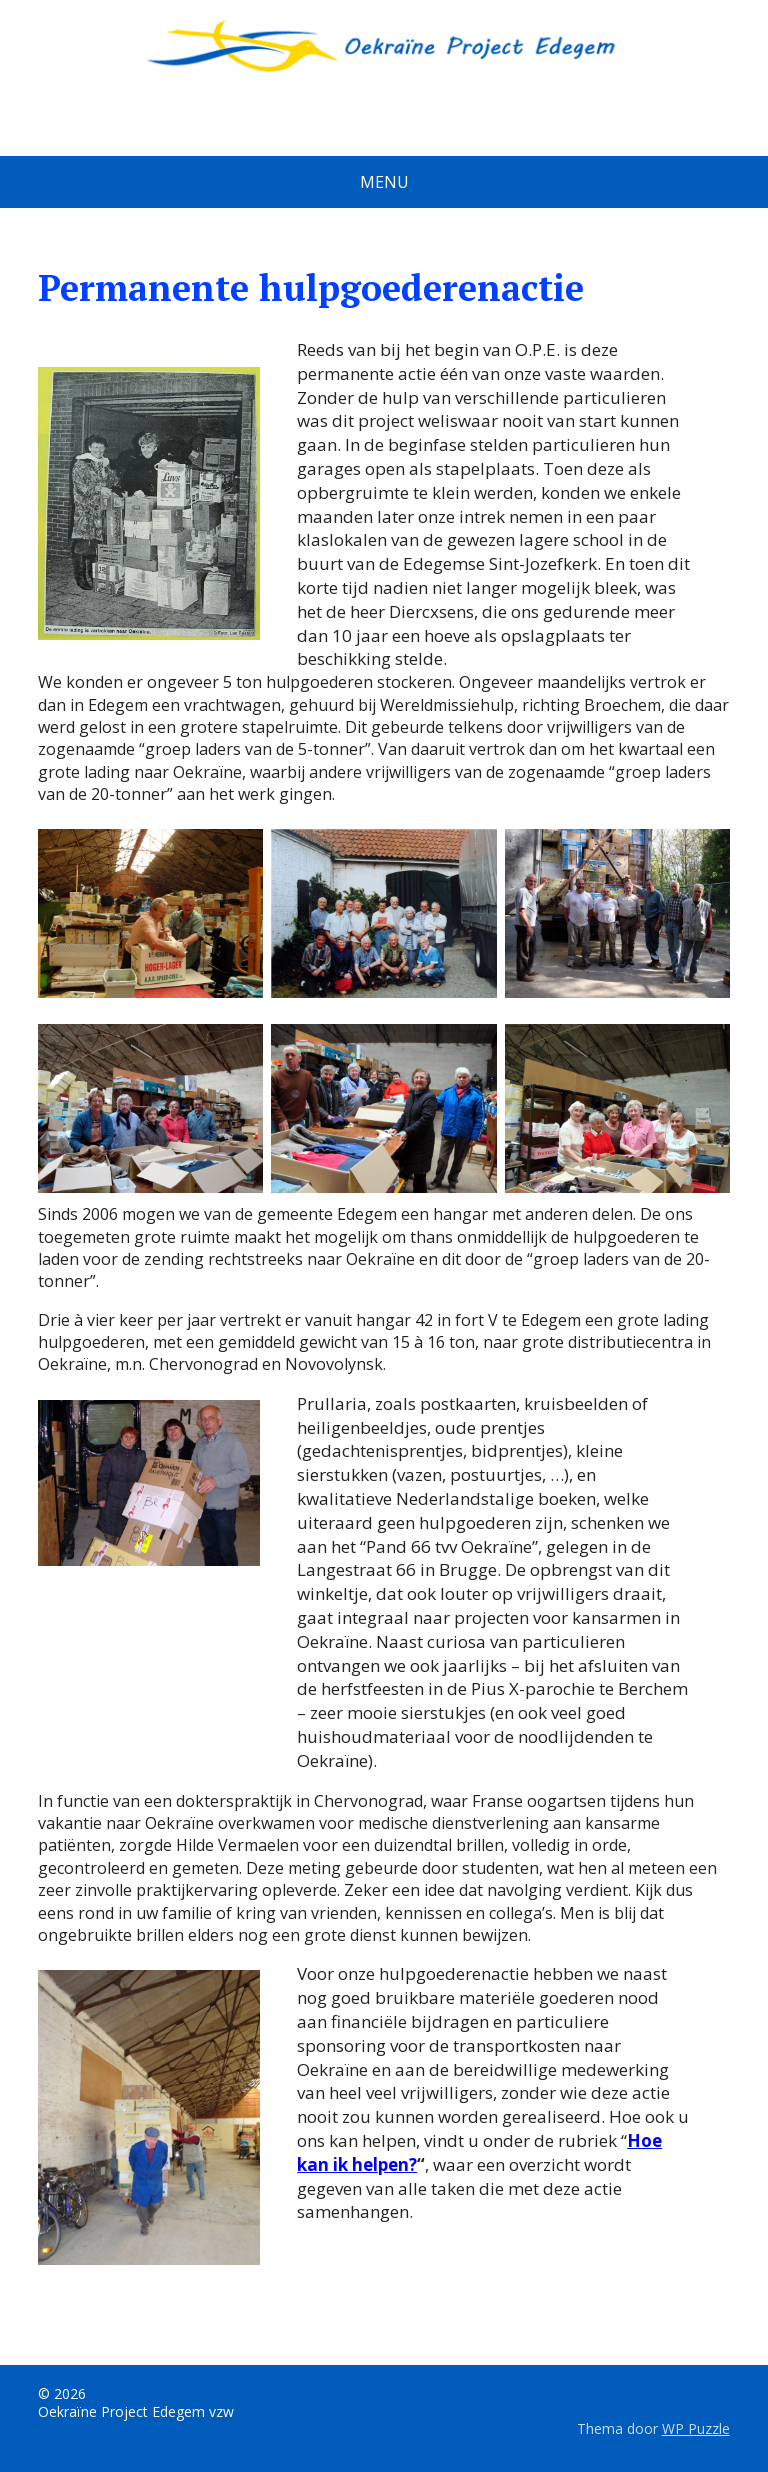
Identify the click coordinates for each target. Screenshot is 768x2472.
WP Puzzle (696, 2428)
